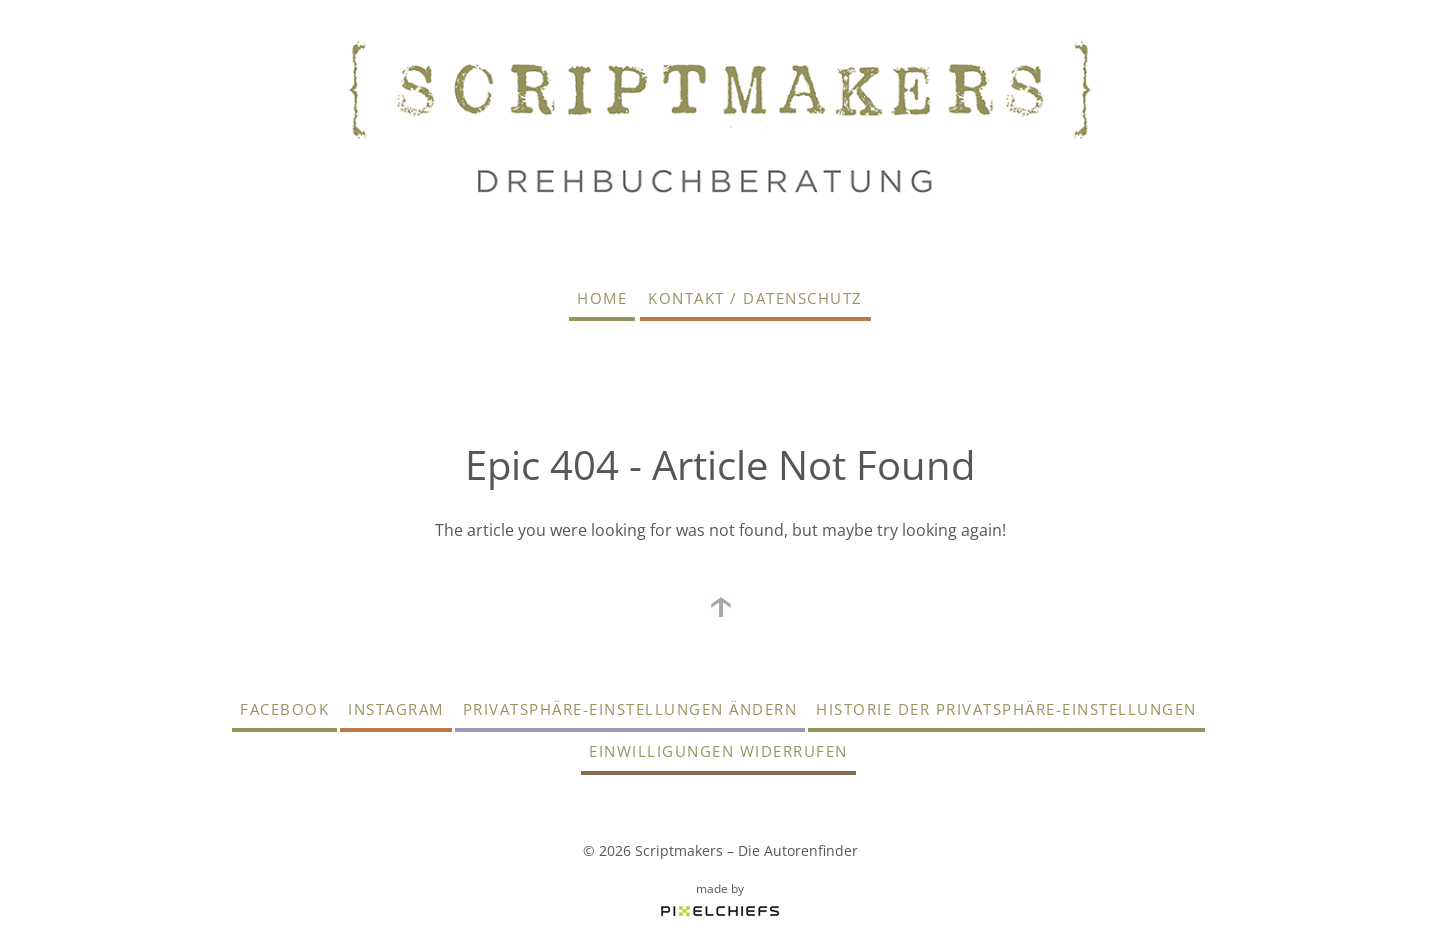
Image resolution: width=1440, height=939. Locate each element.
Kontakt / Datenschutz (755, 298)
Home (602, 298)
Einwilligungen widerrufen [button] (718, 751)
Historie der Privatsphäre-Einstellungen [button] (1006, 709)
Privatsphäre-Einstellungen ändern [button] (630, 709)
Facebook (284, 709)
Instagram (396, 709)
